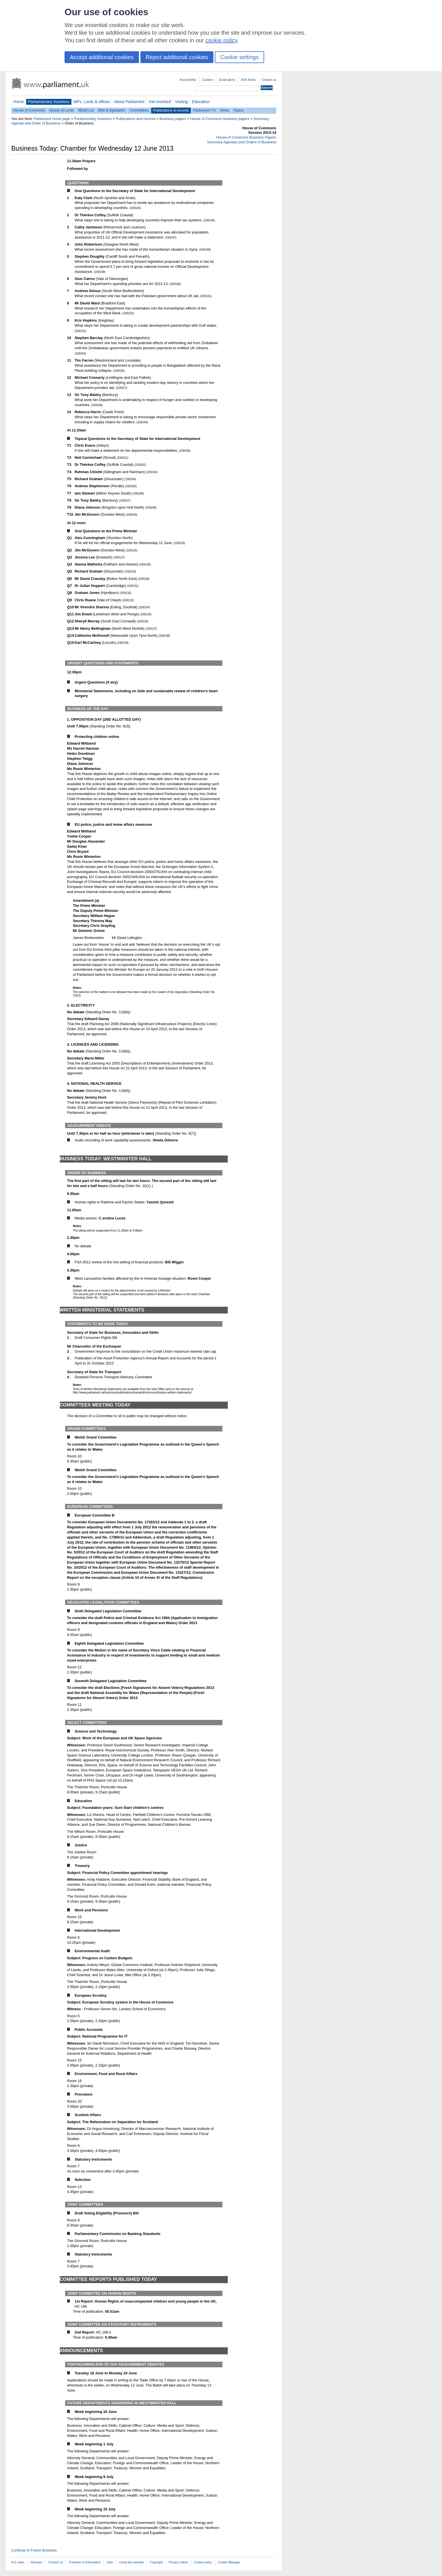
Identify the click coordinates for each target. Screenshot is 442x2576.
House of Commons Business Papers (246, 137)
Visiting (181, 101)
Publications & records (171, 110)
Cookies (207, 79)
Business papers (173, 119)
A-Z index (18, 2562)
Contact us (269, 79)
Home (18, 101)
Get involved (160, 101)
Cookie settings (239, 57)
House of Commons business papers (219, 119)
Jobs (110, 2562)
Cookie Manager (229, 2562)
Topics (238, 110)
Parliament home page (52, 119)
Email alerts (227, 79)
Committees (139, 110)
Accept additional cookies (102, 57)
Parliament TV (204, 110)
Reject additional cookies (177, 57)
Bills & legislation (111, 110)
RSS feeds (248, 79)
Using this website (131, 2562)
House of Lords (61, 110)
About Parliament (129, 101)
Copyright (156, 2562)
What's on (86, 110)
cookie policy (221, 40)
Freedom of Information (85, 2562)
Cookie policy (203, 2562)
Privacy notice (178, 2562)
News (224, 110)
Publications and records (135, 119)
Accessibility (188, 79)
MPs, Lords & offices (92, 101)
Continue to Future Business (34, 2550)
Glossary (36, 2562)
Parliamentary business (48, 101)
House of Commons (29, 110)
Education (201, 101)
